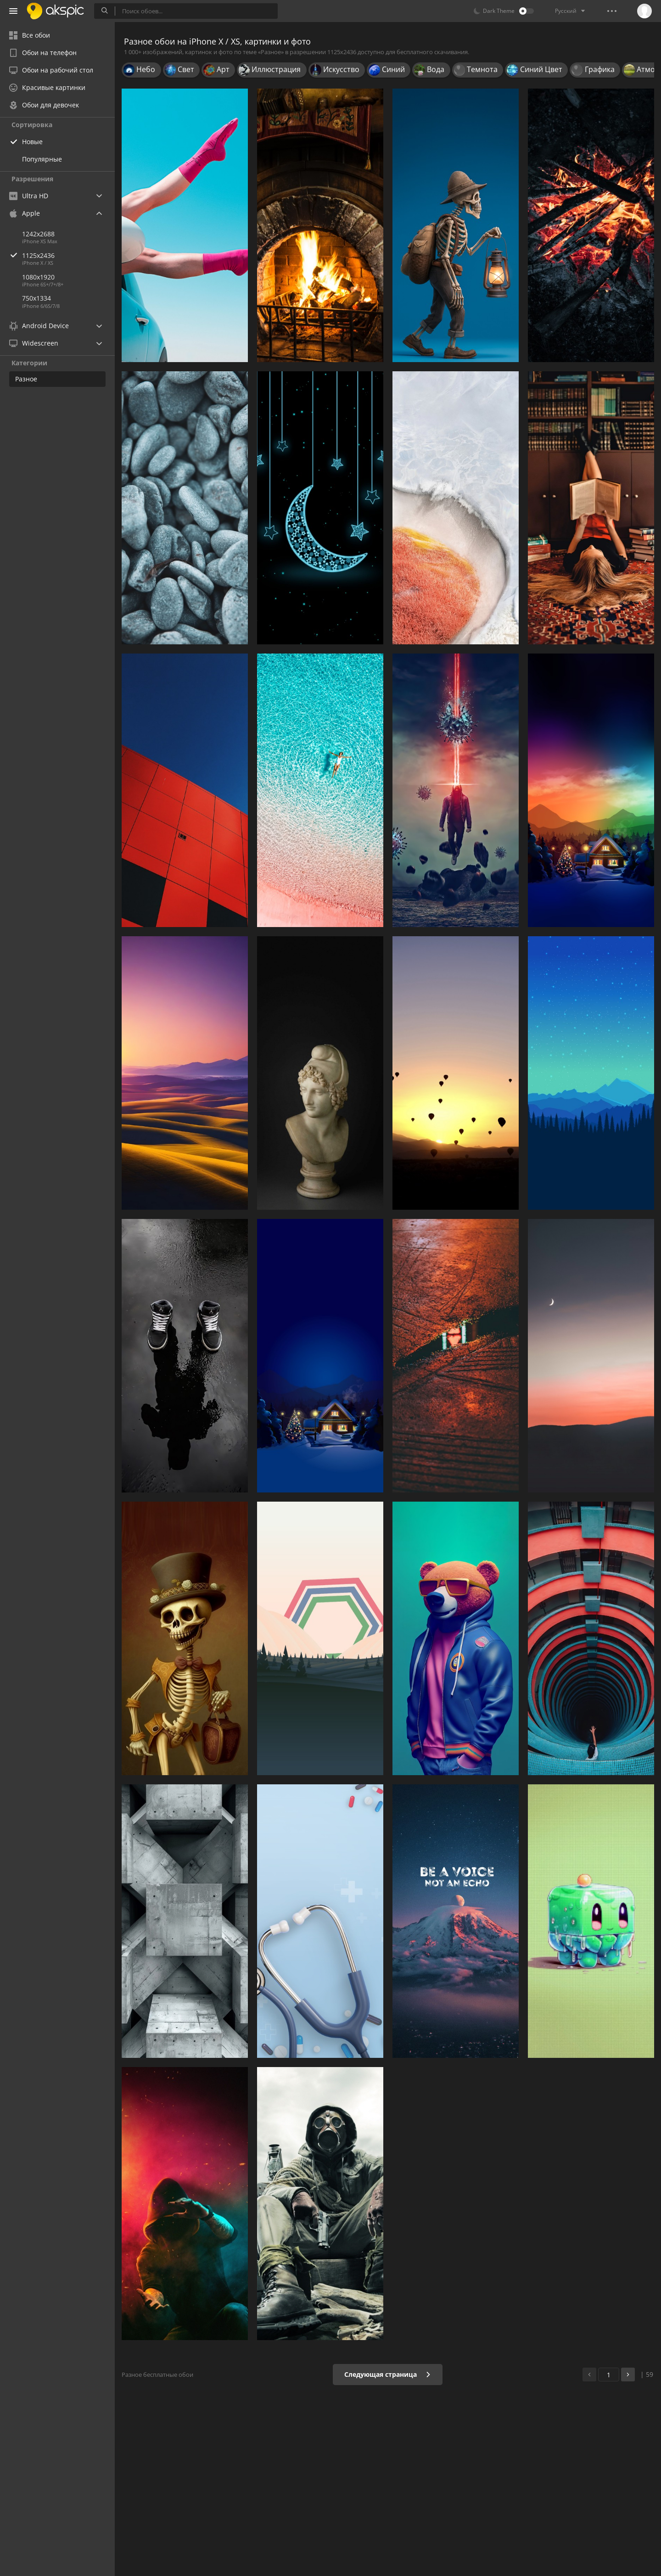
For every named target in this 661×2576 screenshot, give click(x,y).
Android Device (39, 325)
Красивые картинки (47, 87)
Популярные (42, 159)
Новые (32, 141)
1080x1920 (38, 277)
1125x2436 (68, 255)
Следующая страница (387, 2374)
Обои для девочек (44, 105)
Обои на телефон (43, 52)
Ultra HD (28, 195)
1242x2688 (38, 233)
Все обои (29, 35)
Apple (24, 213)
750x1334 (36, 298)
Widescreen (33, 343)
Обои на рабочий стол (51, 70)
